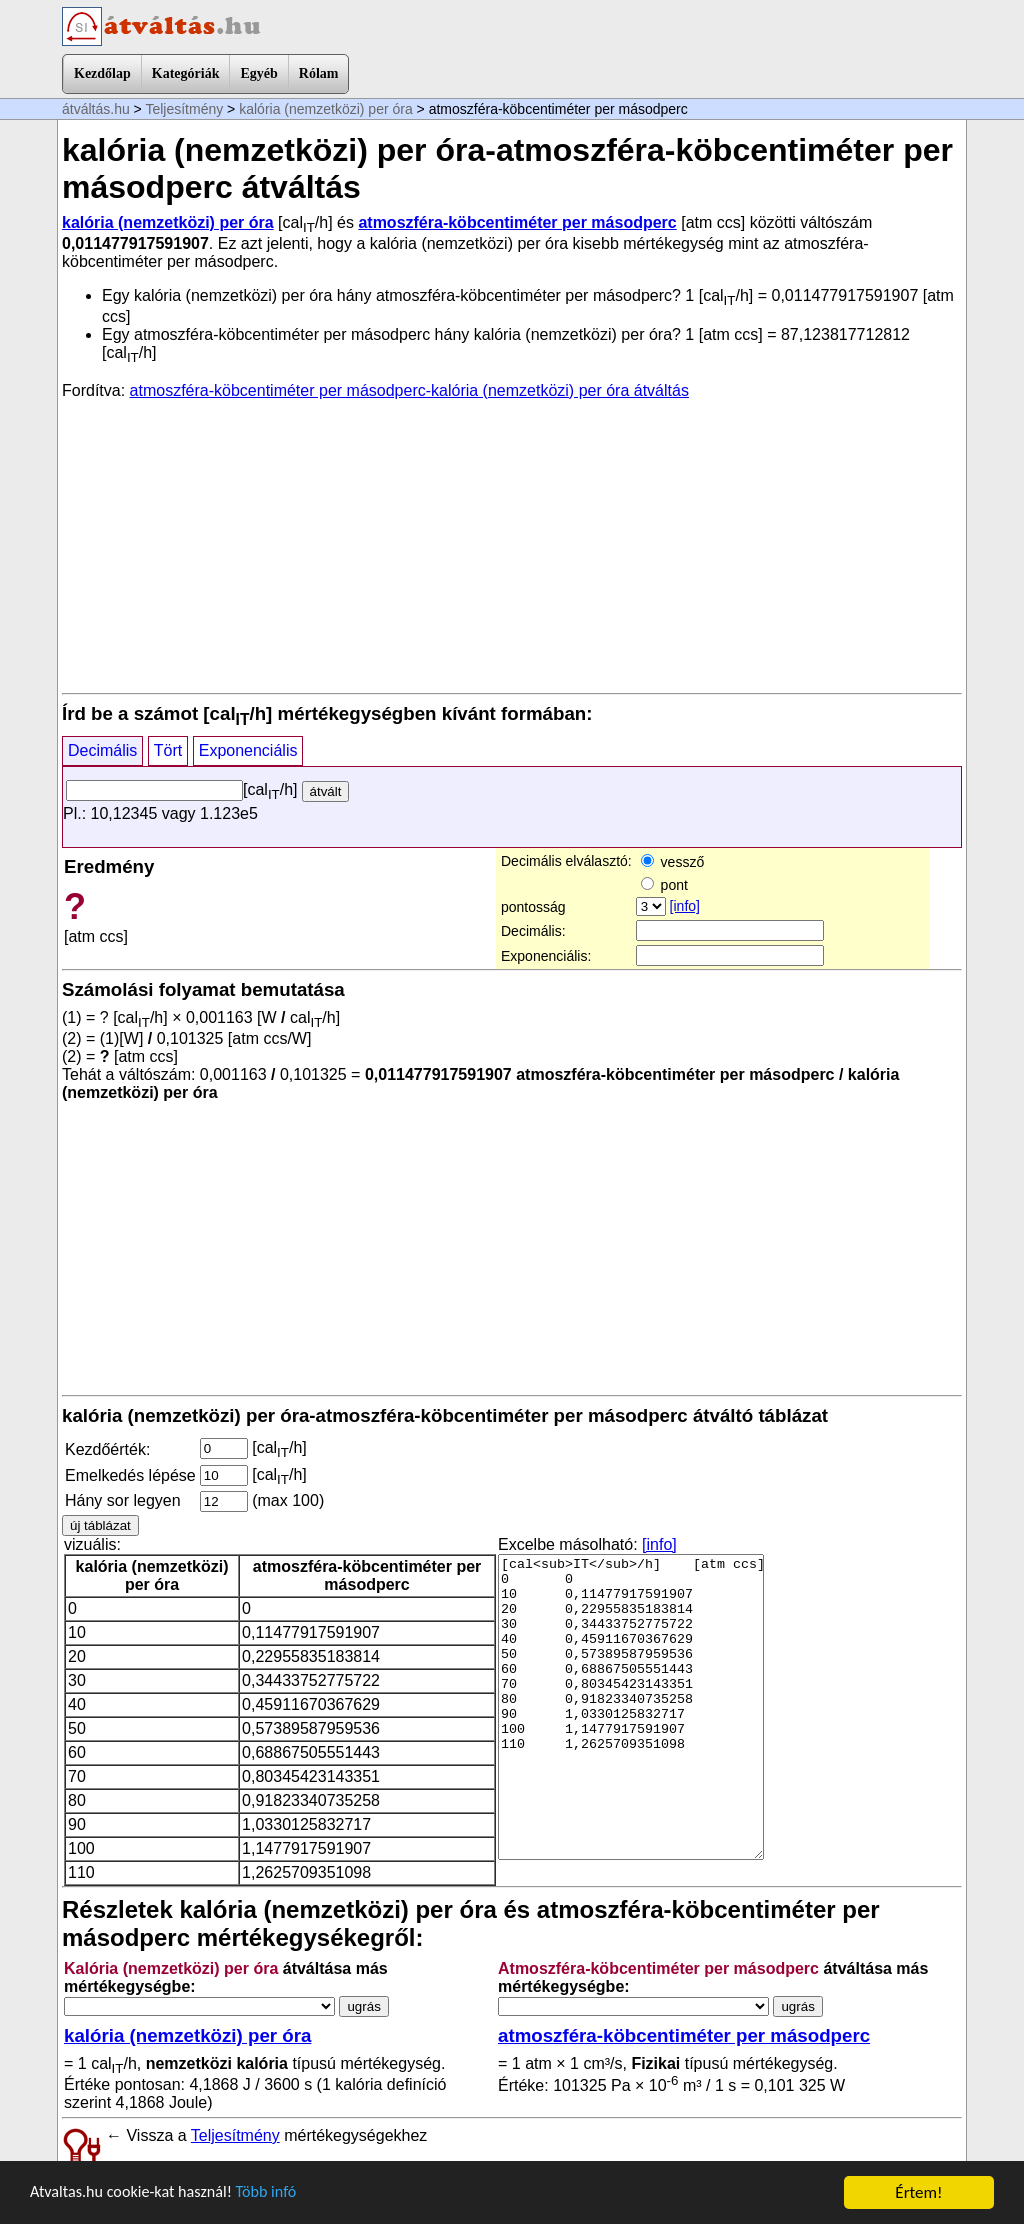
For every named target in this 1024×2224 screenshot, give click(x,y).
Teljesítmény (184, 109)
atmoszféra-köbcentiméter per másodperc (517, 222)
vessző (672, 862)
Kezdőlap (102, 73)
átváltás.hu (96, 109)
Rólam (319, 73)
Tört (168, 750)
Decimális (102, 750)
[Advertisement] (512, 545)
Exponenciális (248, 750)
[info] (685, 906)
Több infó (279, 2194)
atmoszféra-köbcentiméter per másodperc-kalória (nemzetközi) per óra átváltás (409, 390)
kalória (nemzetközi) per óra (326, 109)
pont (664, 885)
